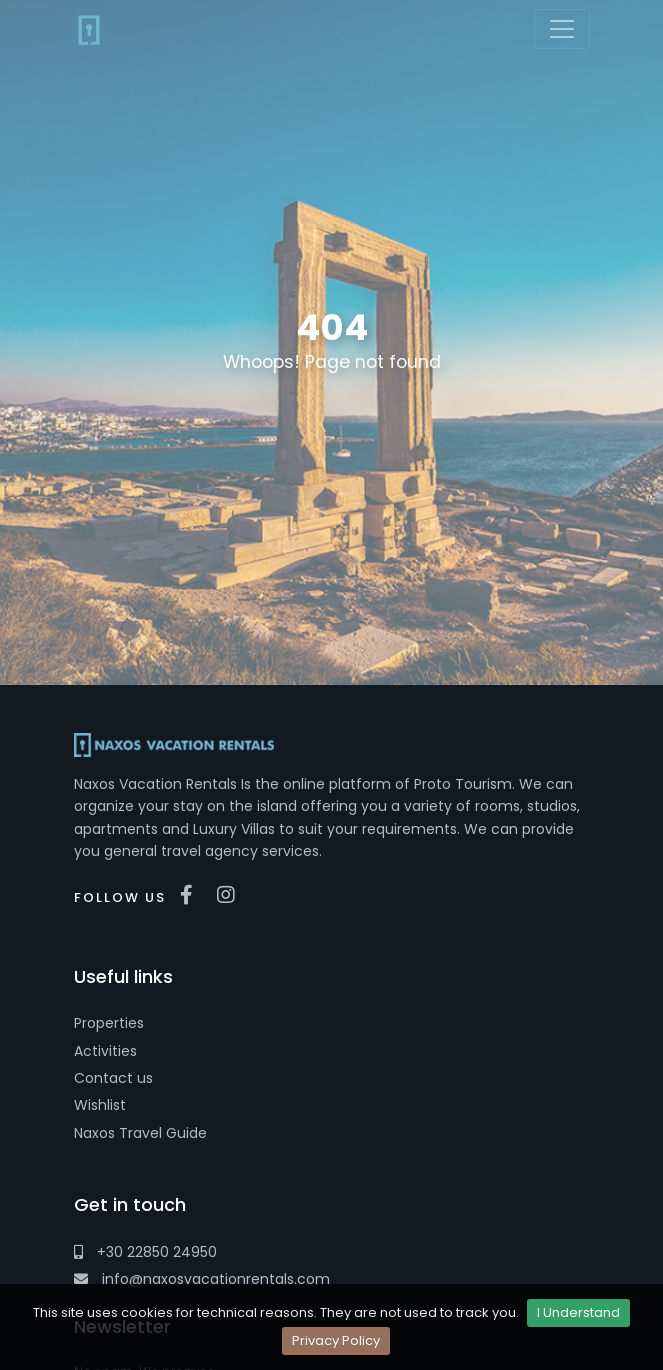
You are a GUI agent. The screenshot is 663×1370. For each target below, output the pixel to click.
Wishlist (100, 1105)
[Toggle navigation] (562, 29)
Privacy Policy (336, 1340)
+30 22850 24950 (145, 1252)
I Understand (578, 1312)
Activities (105, 1051)
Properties (109, 1023)
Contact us (113, 1078)
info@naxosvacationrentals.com (202, 1279)
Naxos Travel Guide (140, 1133)
